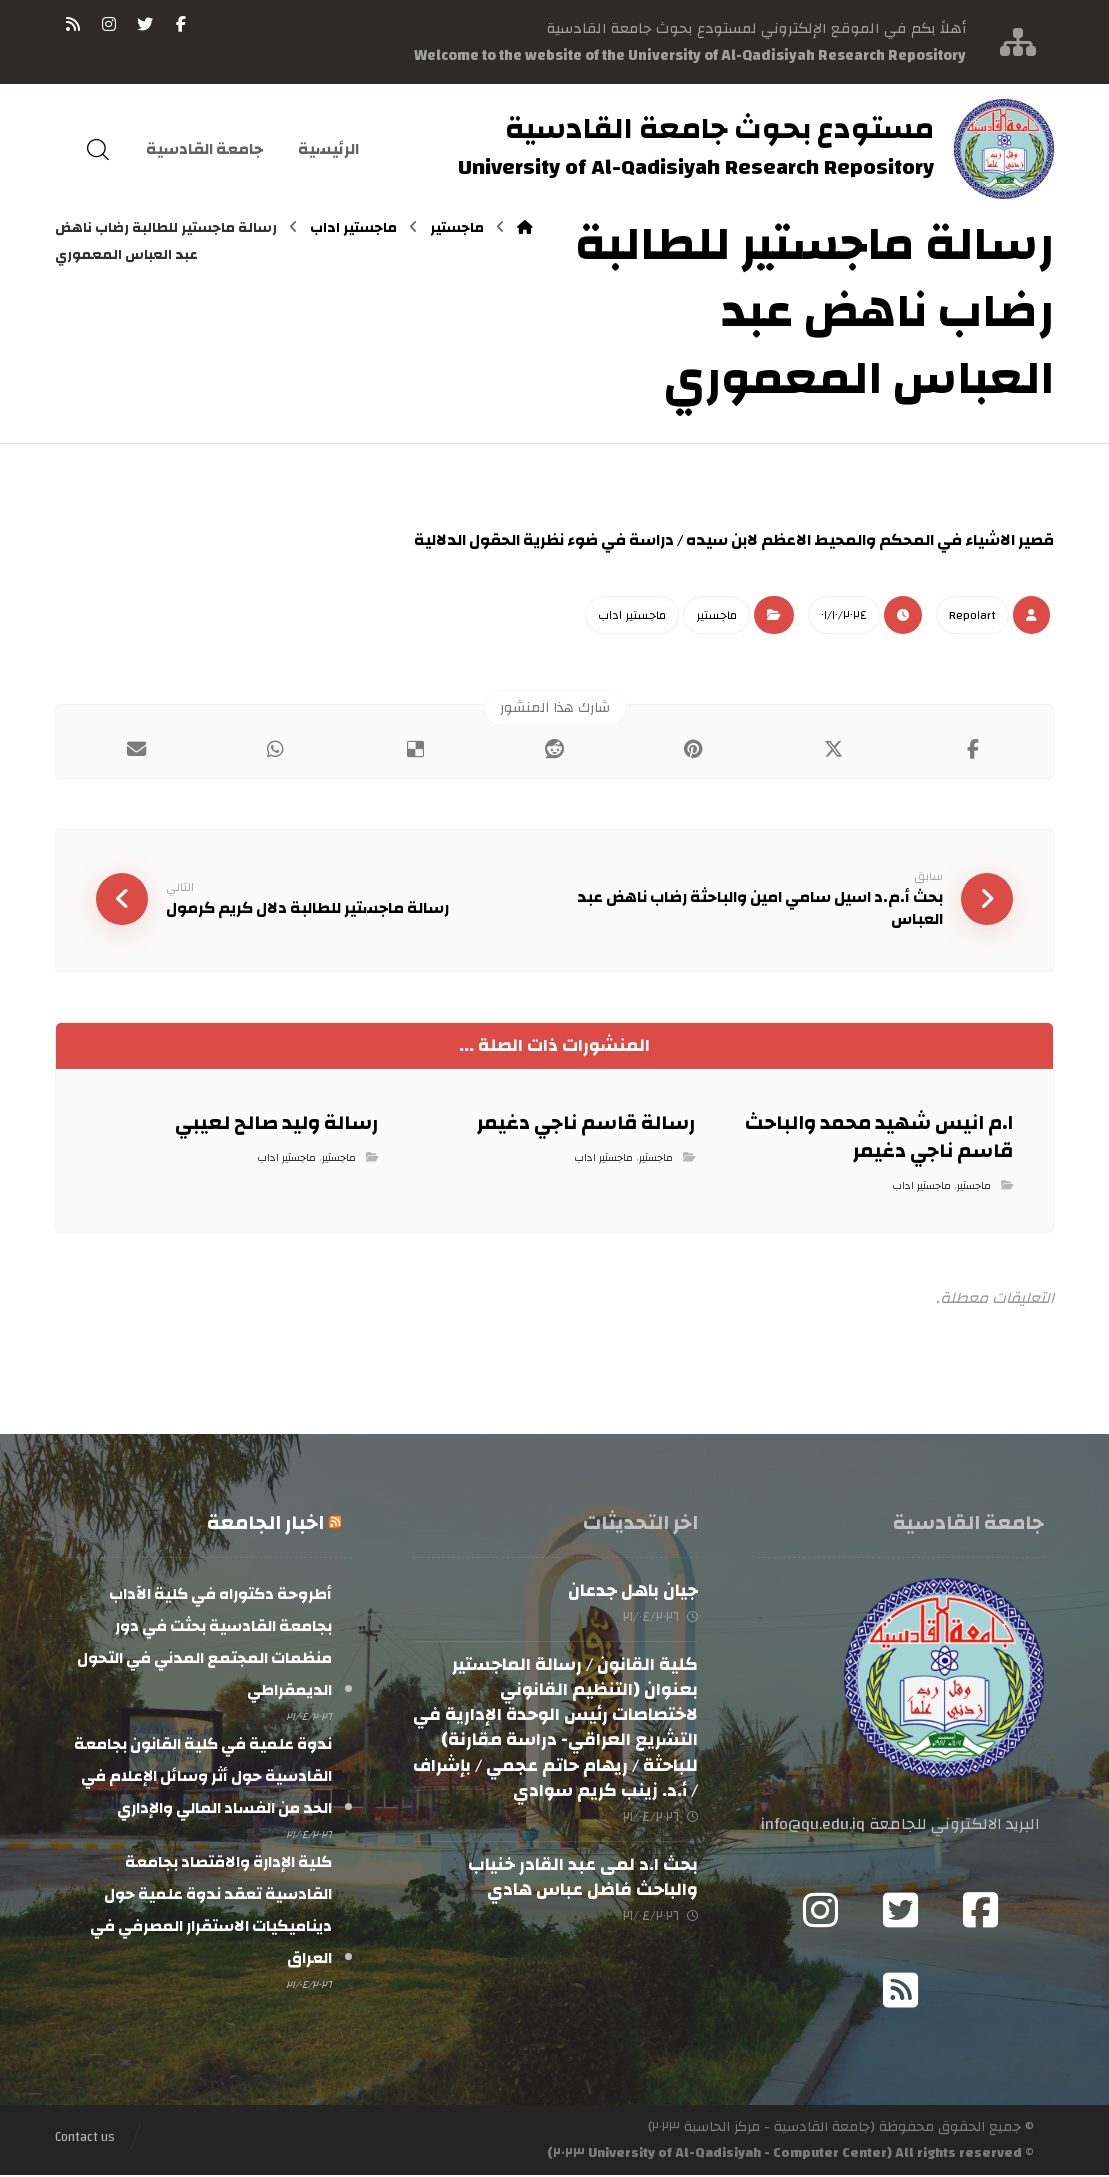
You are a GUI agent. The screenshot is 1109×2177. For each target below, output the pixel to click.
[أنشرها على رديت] (554, 750)
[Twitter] (901, 1912)
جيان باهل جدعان (633, 1592)
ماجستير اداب (632, 615)
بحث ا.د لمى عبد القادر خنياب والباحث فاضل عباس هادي (583, 1880)
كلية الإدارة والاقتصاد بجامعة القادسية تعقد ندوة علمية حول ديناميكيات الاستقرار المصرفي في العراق (211, 1912)
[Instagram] (821, 1912)
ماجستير (716, 615)
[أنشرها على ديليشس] (414, 750)
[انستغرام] (109, 24)
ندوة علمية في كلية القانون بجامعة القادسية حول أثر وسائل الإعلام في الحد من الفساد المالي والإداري (203, 1778)
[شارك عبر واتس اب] (275, 750)
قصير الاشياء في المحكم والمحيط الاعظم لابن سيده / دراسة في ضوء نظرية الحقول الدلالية (732, 540)
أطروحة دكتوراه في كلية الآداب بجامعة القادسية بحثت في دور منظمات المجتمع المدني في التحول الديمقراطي (204, 1644)
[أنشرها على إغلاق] (833, 750)
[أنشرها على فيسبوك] (972, 750)
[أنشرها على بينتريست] (693, 750)
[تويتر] (145, 24)
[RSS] (73, 24)
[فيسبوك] (181, 24)
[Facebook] (981, 1912)
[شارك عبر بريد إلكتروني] (135, 750)
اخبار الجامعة (265, 1524)
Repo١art (972, 615)
